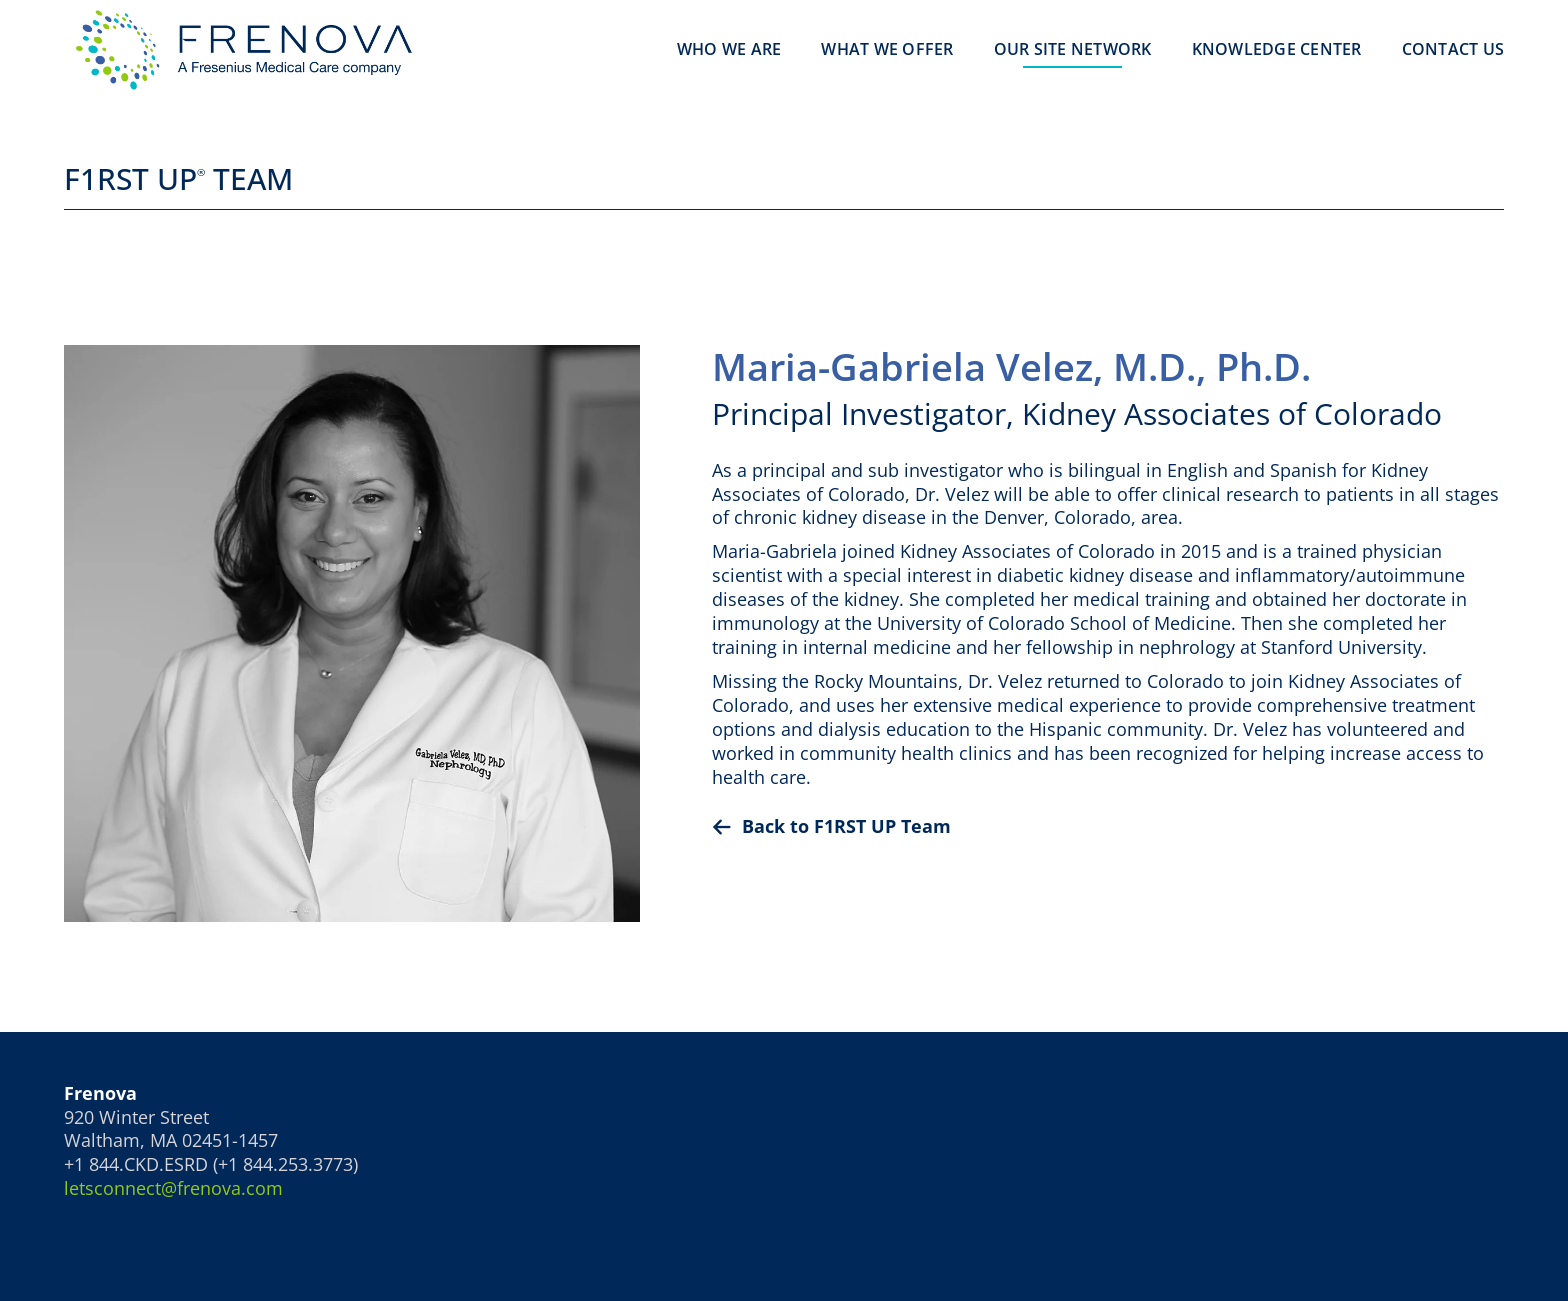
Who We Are (729, 49)
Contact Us (1453, 49)
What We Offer (887, 49)
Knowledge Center (1277, 49)
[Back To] (1108, 827)
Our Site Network (1073, 49)
